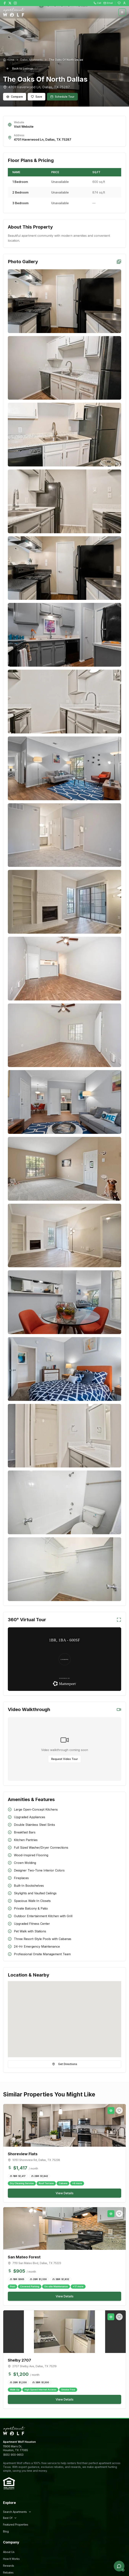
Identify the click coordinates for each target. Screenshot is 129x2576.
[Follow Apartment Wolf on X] (9, 3)
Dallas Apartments (31, 59)
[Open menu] (122, 12)
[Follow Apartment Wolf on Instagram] (15, 3)
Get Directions (64, 2064)
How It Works (11, 2558)
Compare (14, 96)
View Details (64, 2193)
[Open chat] (119, 2566)
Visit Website (24, 126)
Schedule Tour (62, 96)
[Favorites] (119, 3)
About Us (8, 2552)
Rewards (8, 2565)
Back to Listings (19, 68)
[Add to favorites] (119, 2110)
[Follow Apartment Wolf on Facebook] (4, 3)
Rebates (8, 2572)
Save (36, 96)
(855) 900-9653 (13, 2454)
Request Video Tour (64, 1759)
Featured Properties (15, 2524)
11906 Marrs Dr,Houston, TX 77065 (15, 2448)
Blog (6, 2531)
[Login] (124, 3)
